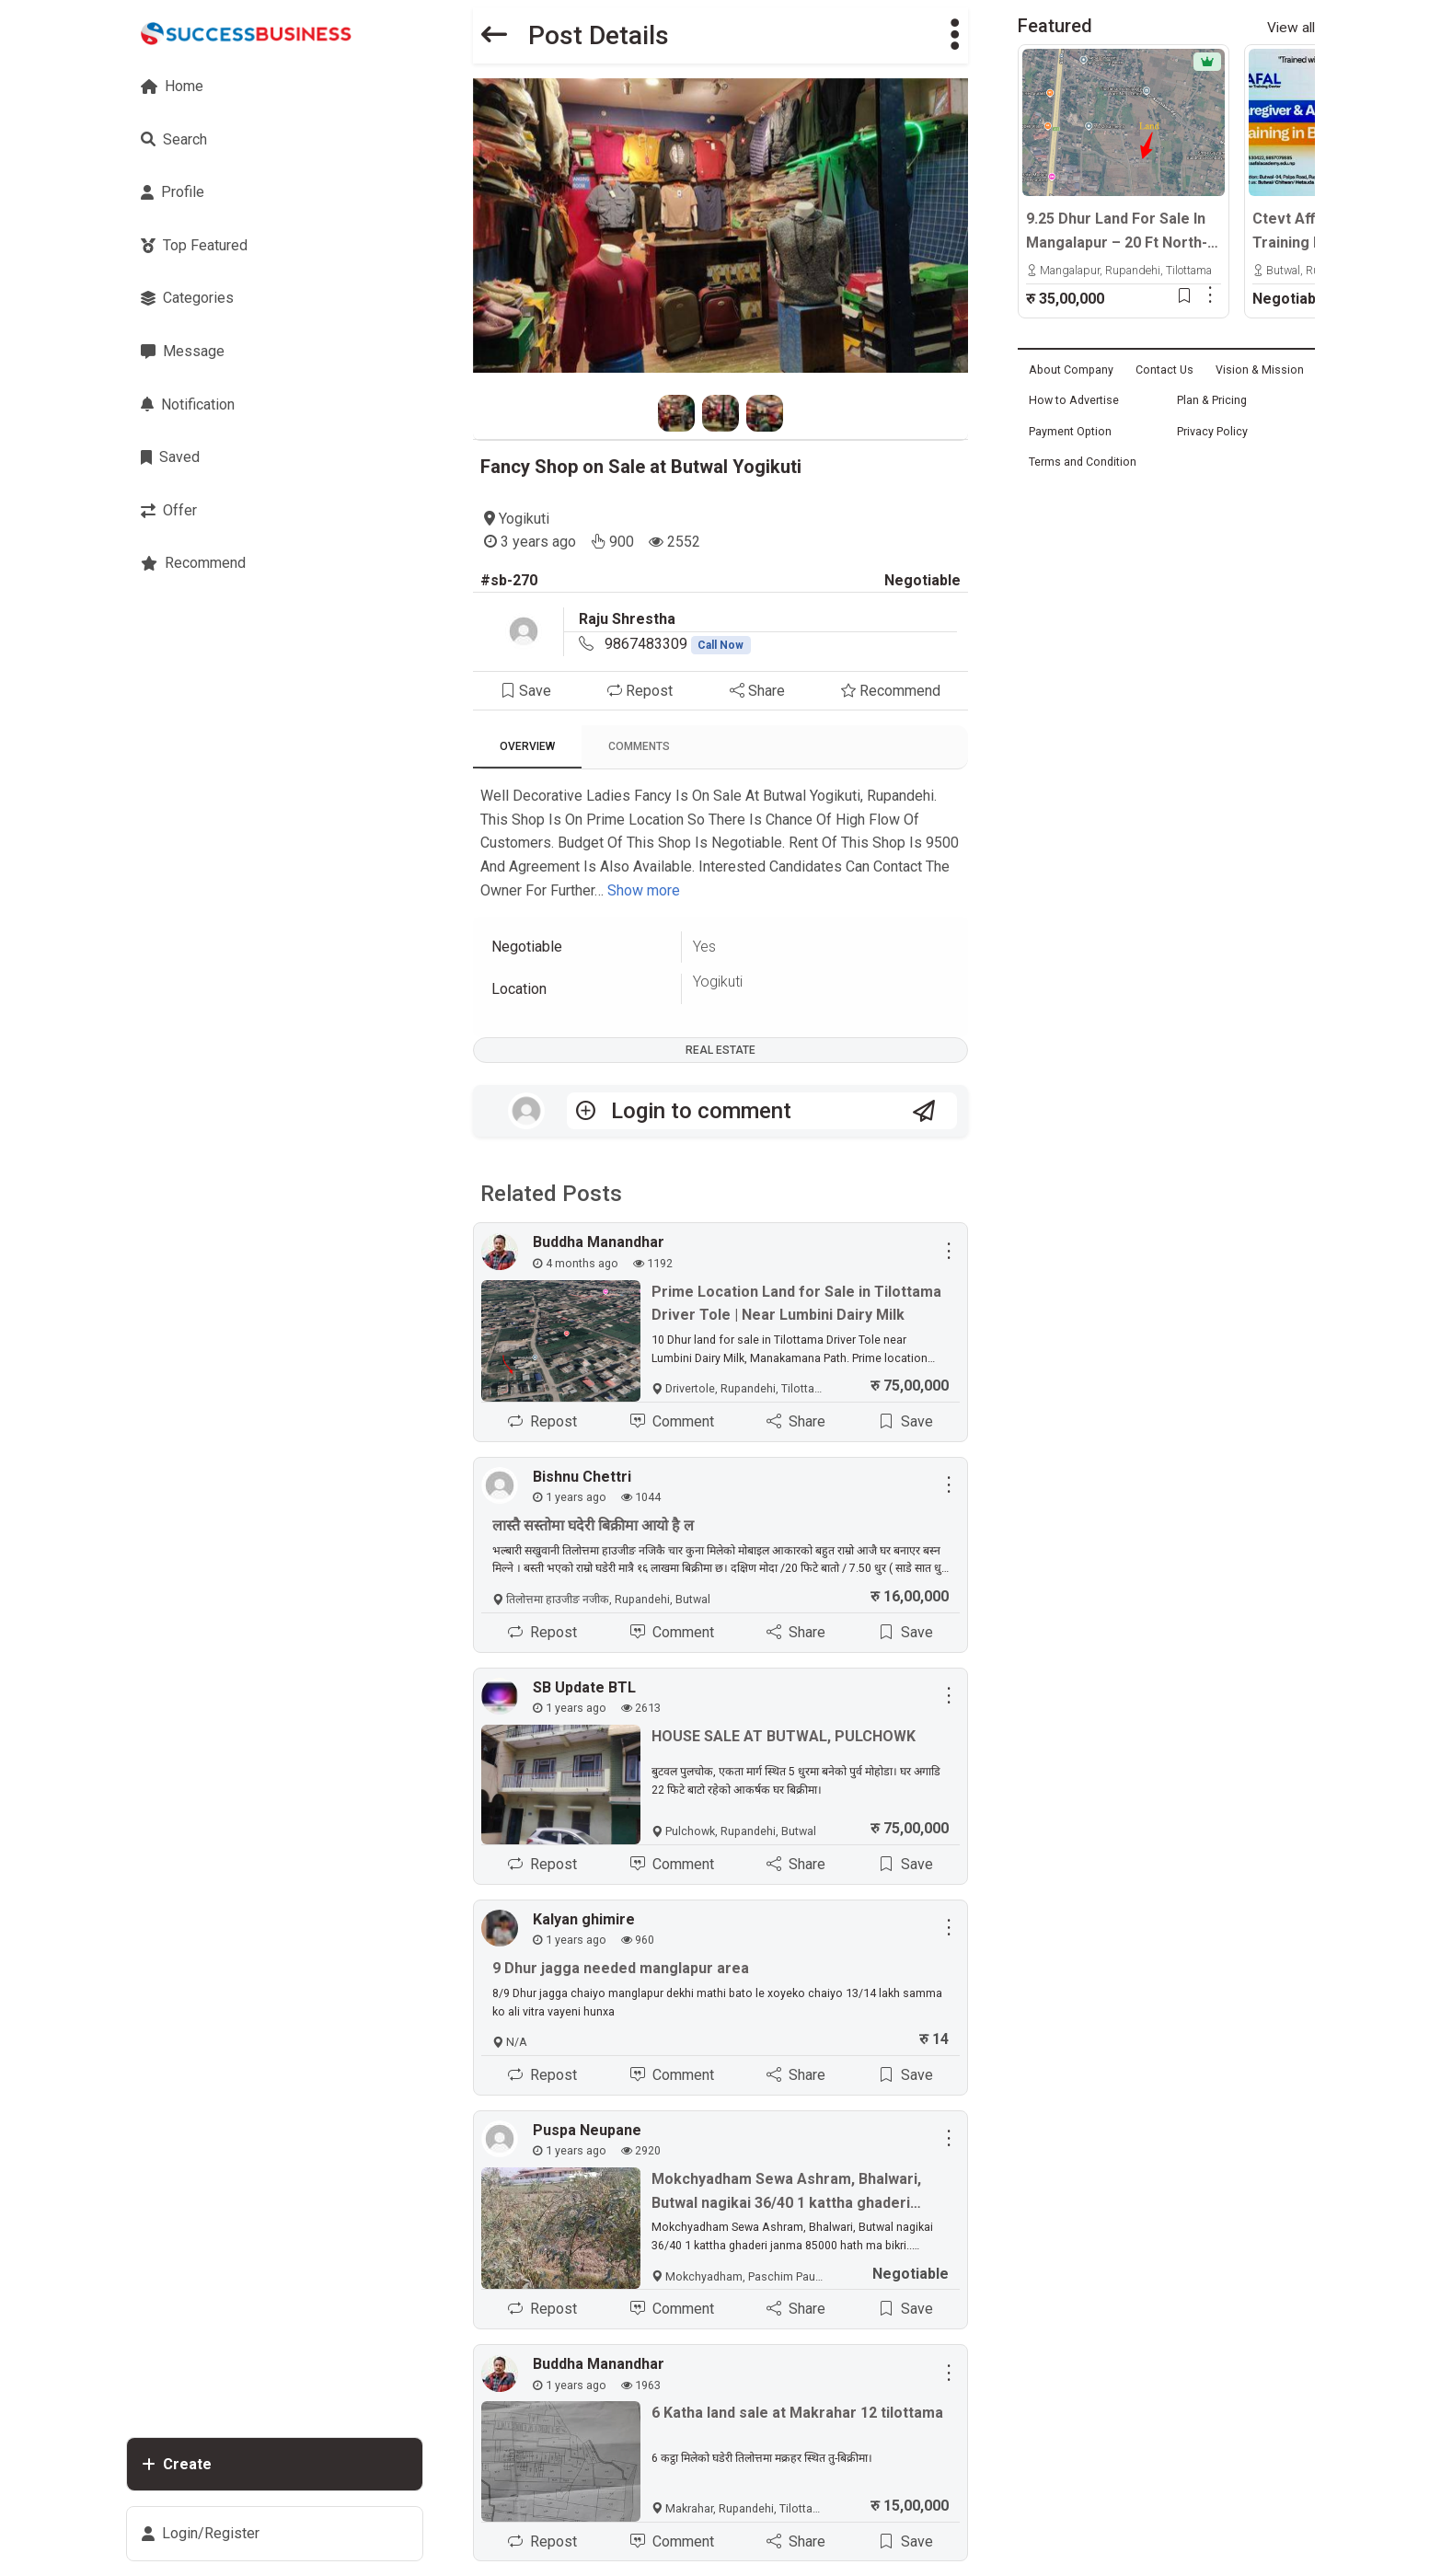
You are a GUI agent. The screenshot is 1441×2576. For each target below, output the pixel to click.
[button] (955, 35)
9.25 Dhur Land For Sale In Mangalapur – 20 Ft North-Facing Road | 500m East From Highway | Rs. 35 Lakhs (1116, 232)
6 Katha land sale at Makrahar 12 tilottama (797, 2412)
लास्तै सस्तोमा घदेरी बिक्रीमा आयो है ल (593, 1525)
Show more (643, 890)
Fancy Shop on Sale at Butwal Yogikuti (640, 467)
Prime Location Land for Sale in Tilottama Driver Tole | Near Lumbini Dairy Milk (796, 1303)
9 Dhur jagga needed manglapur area (620, 1968)
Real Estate (720, 1050)
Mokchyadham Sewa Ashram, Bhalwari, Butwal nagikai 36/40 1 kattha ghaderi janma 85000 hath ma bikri (786, 2192)
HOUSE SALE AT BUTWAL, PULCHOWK (783, 1736)
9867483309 (678, 644)
